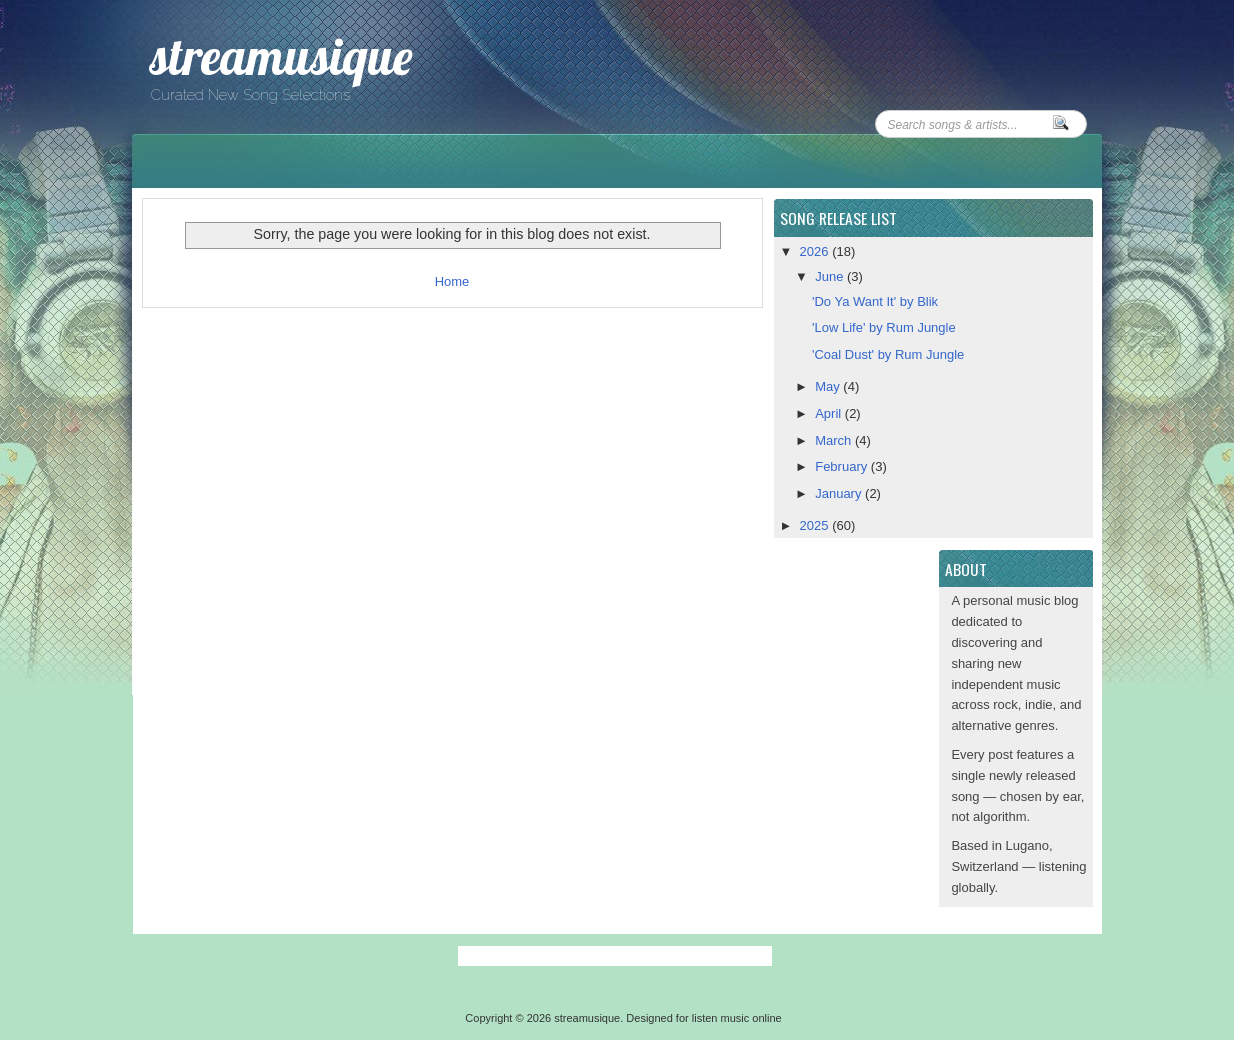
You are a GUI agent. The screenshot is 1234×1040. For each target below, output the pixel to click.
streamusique (281, 56)
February (843, 466)
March (835, 440)
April (830, 413)
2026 (816, 251)
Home (452, 281)
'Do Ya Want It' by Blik (875, 301)
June (831, 276)
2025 (816, 525)
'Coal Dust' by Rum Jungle (888, 354)
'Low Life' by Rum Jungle (884, 327)
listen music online (737, 1018)
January (840, 493)
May (829, 386)
